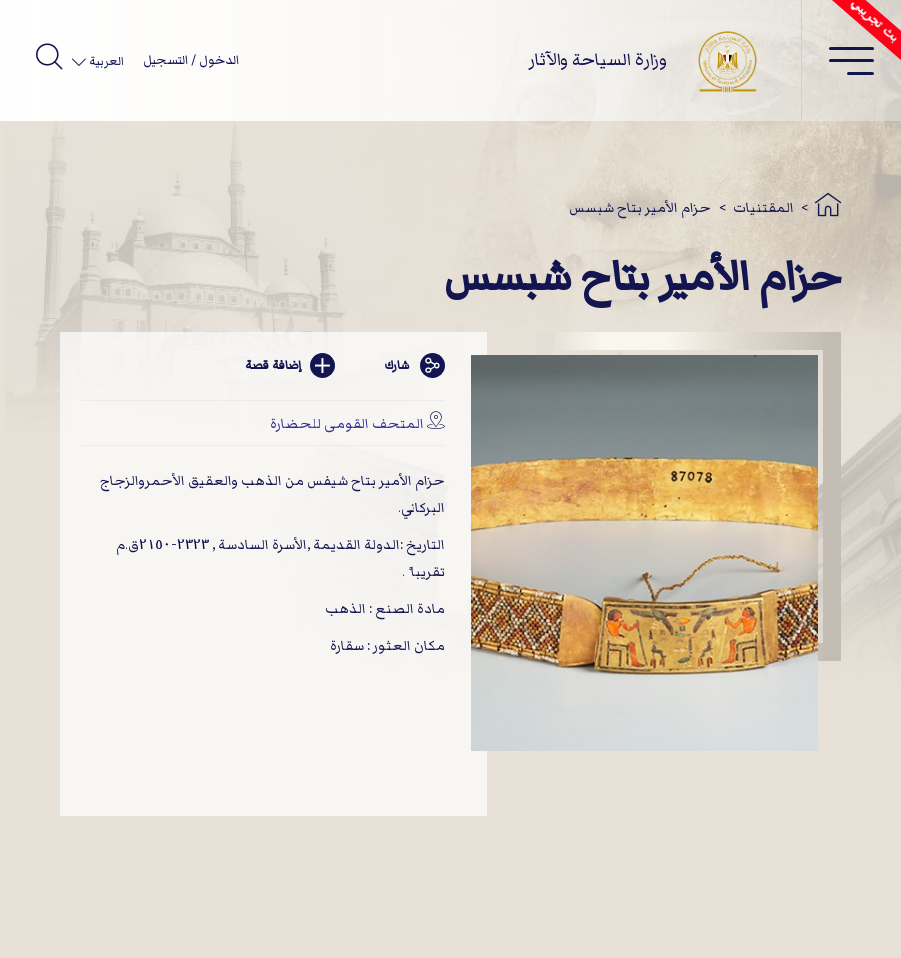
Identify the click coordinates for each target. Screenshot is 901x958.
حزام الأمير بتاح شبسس (640, 207)
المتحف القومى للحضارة (347, 423)
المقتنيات (763, 207)
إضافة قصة (290, 365)
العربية (105, 61)
